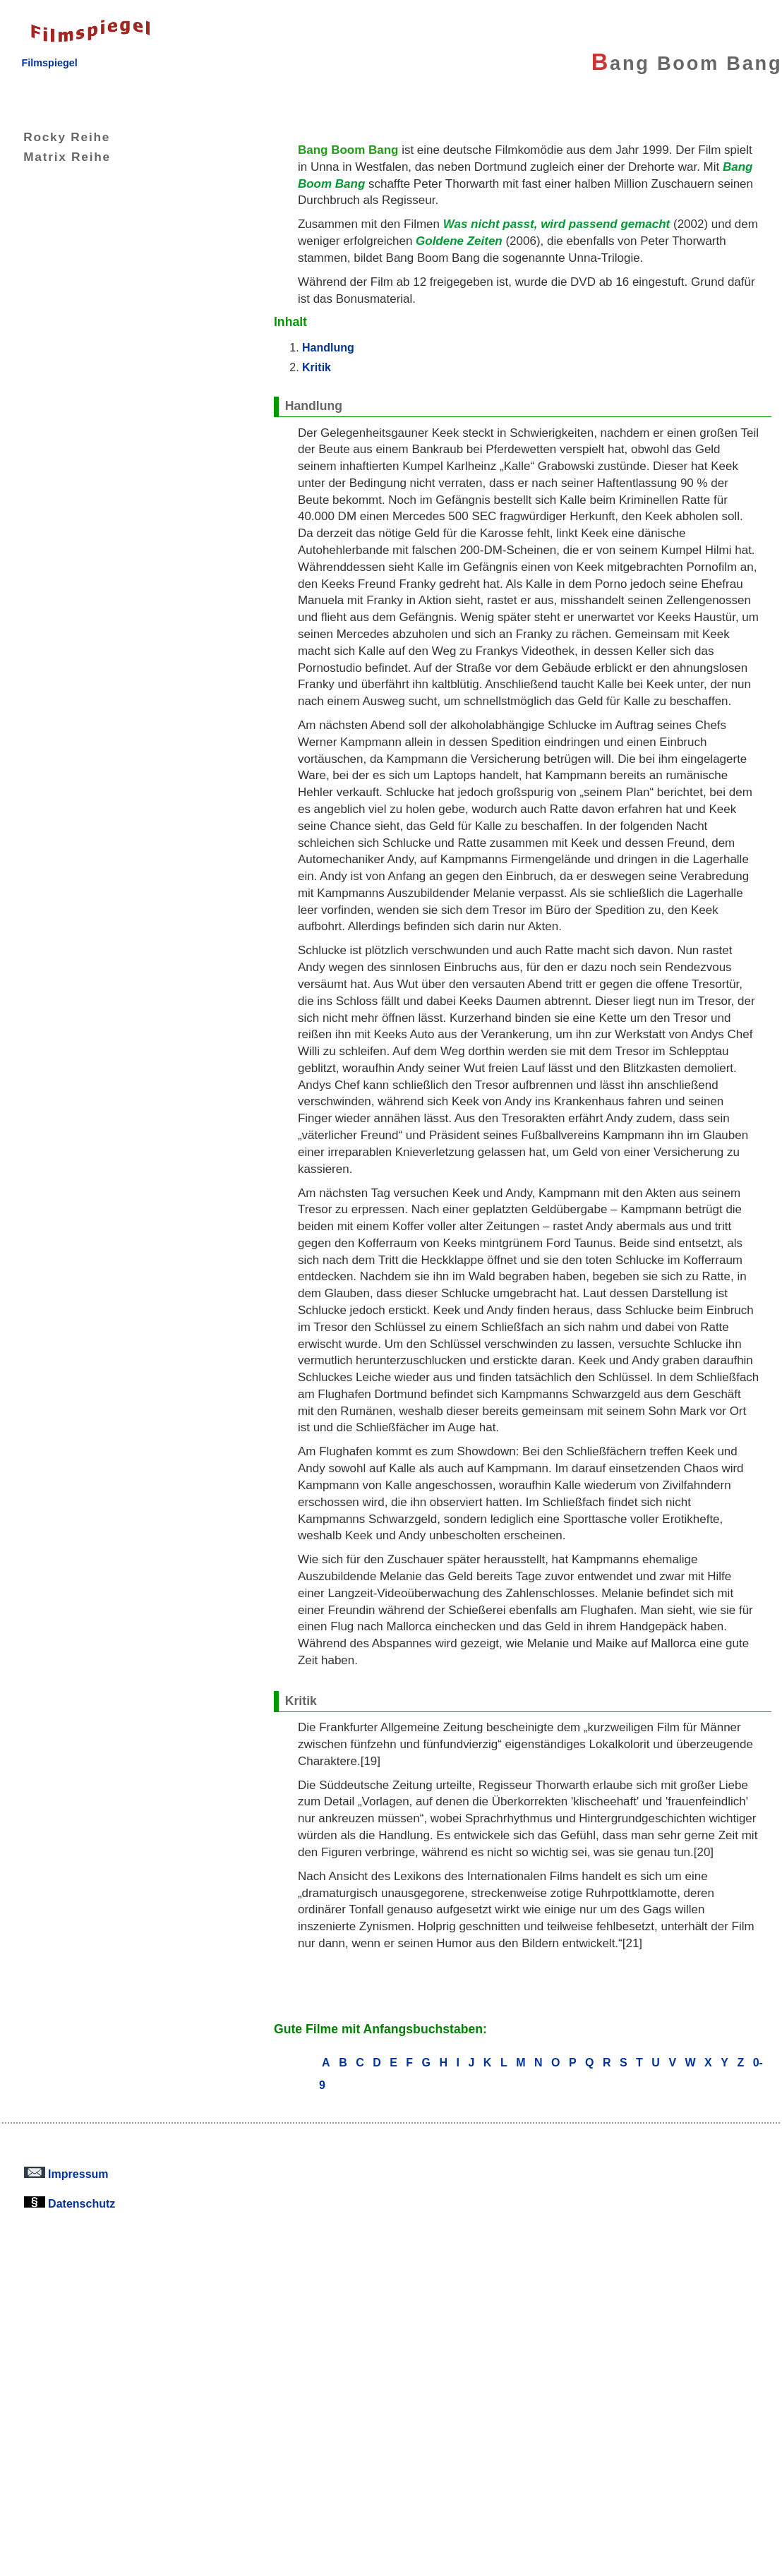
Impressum (66, 2173)
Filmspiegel (49, 62)
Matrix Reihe (56, 157)
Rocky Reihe (56, 137)
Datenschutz (70, 2203)
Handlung (328, 347)
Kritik (316, 367)
